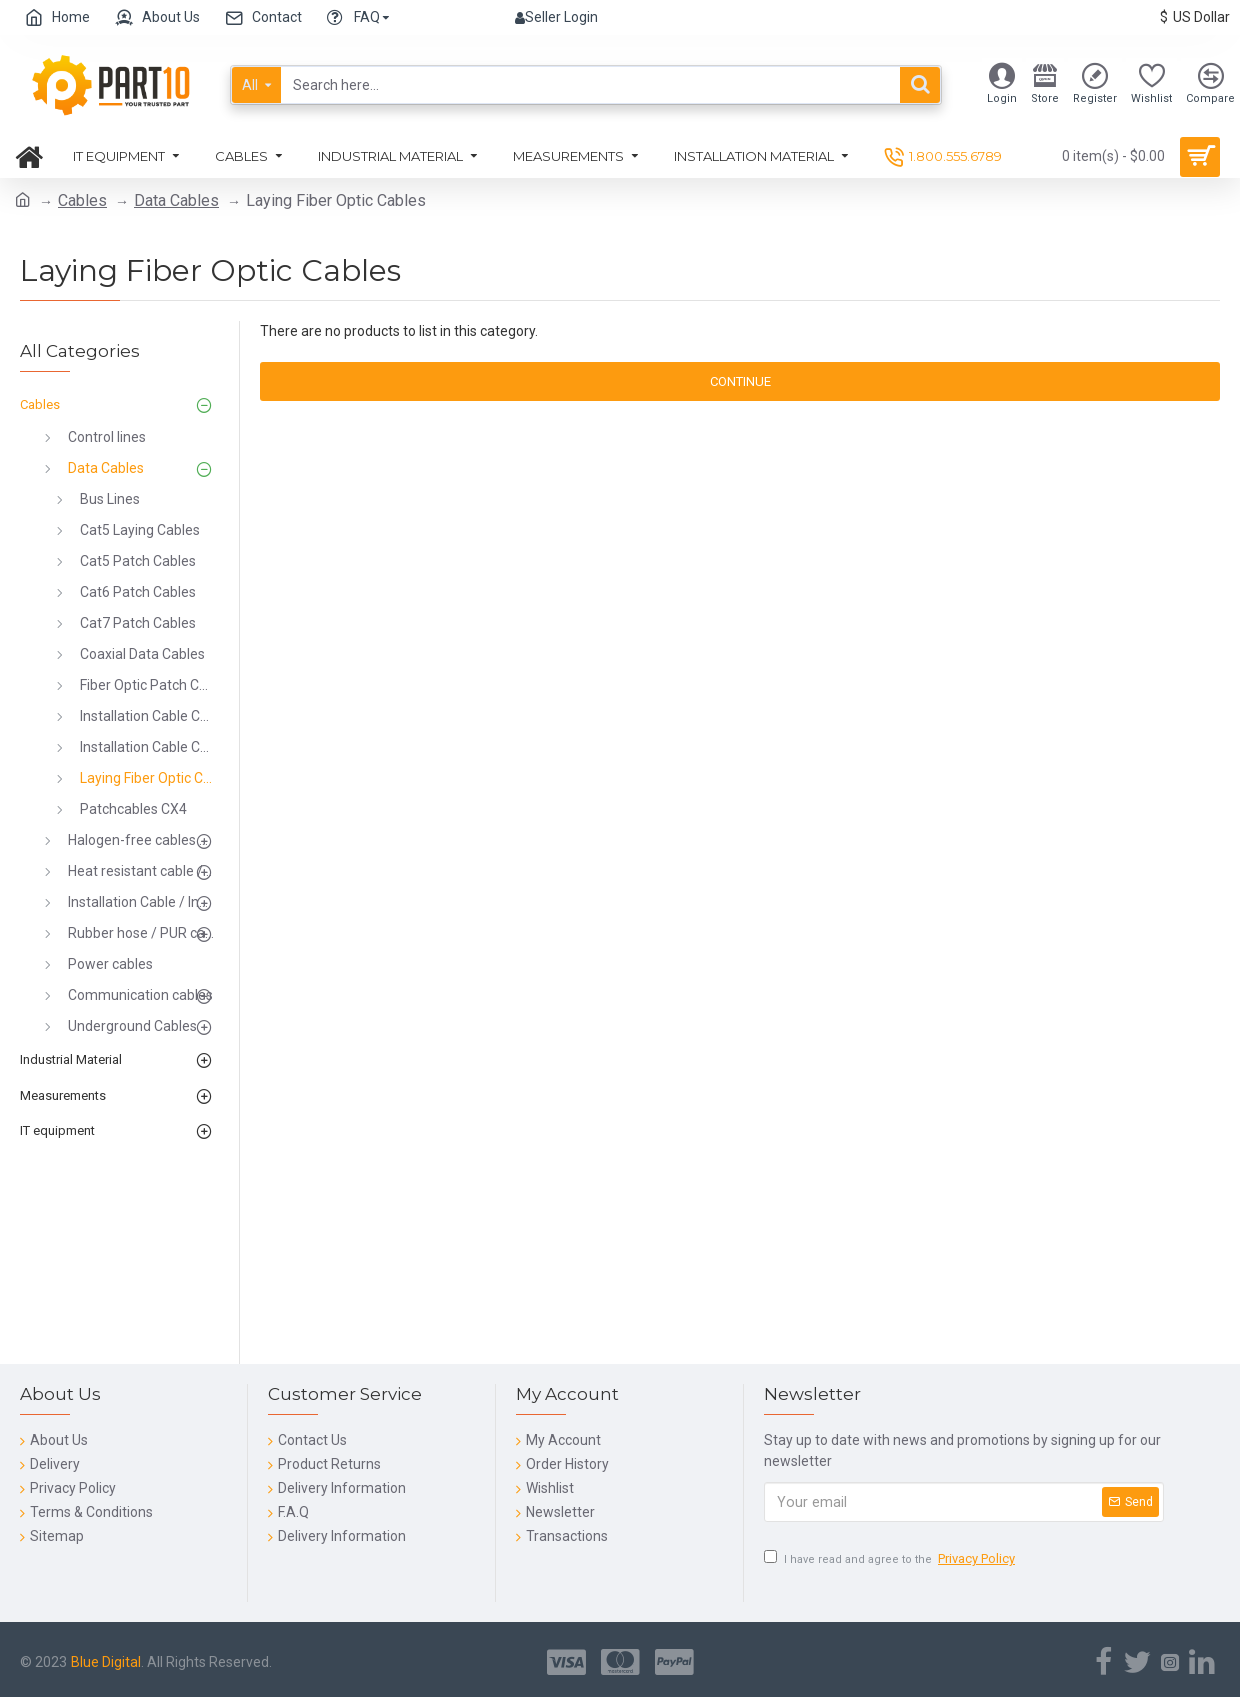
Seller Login (556, 17)
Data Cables (176, 200)
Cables (82, 200)
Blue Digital (106, 1662)
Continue (740, 381)
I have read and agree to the (891, 1559)
